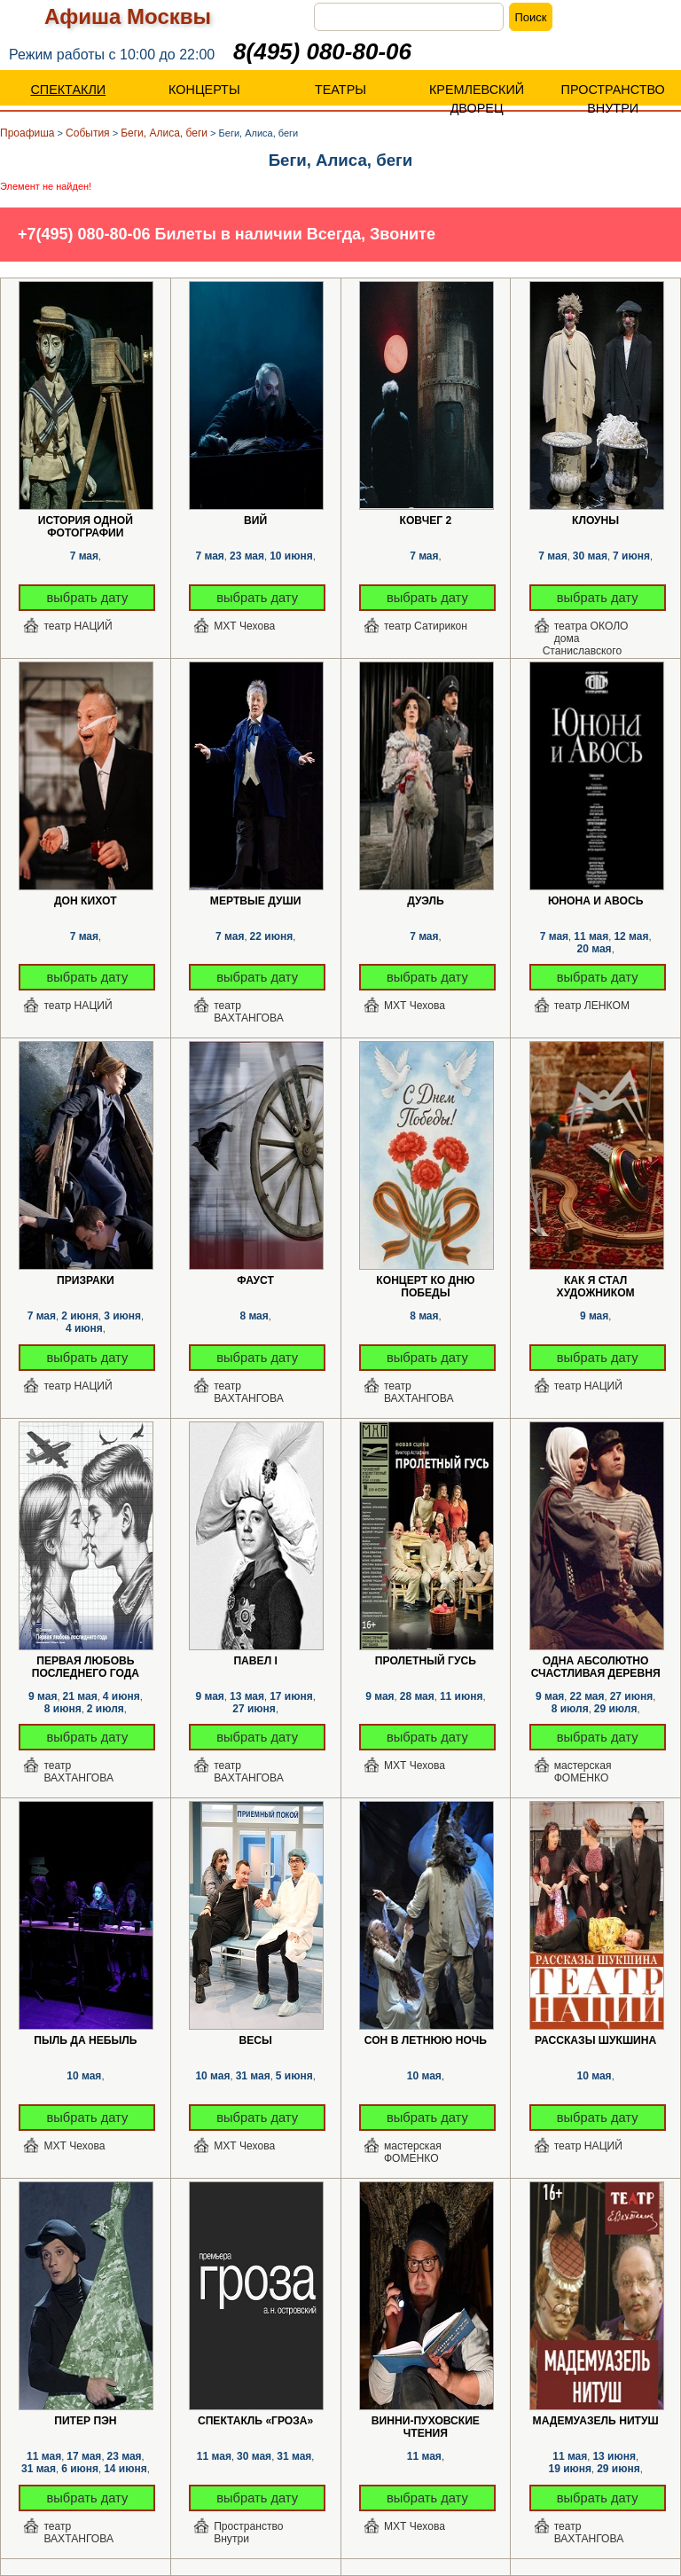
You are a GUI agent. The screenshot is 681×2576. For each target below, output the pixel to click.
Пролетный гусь (425, 1661)
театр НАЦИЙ (77, 626)
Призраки (85, 1280)
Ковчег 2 (426, 520)
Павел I (255, 1661)
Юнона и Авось (596, 901)
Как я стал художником (596, 1281)
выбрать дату (88, 598)
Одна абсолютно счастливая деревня (596, 1661)
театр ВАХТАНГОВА (249, 1011)
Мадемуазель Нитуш (596, 2421)
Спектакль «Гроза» (255, 2421)
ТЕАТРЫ (340, 89)
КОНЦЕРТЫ (204, 89)
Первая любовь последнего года (85, 1661)
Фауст (255, 1280)
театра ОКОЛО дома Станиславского (586, 633)
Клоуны (595, 520)
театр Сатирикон (425, 626)
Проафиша (27, 133)
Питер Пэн (85, 2421)
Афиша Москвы (127, 16)
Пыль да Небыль (85, 2040)
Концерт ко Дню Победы (425, 1281)
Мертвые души (255, 901)
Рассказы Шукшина (595, 2040)
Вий (255, 520)
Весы (255, 2040)
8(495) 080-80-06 (322, 51)
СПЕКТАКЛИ (68, 89)
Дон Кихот (85, 901)
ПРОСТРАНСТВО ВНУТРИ (613, 98)
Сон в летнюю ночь (425, 2040)
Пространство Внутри (248, 2532)
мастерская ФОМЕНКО (583, 1771)
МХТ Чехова (244, 626)
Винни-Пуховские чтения (426, 2421)
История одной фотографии (85, 521)
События (88, 133)
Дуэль (425, 901)
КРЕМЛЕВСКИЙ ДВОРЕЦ (476, 98)
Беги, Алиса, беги (164, 133)
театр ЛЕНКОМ (592, 1005)
